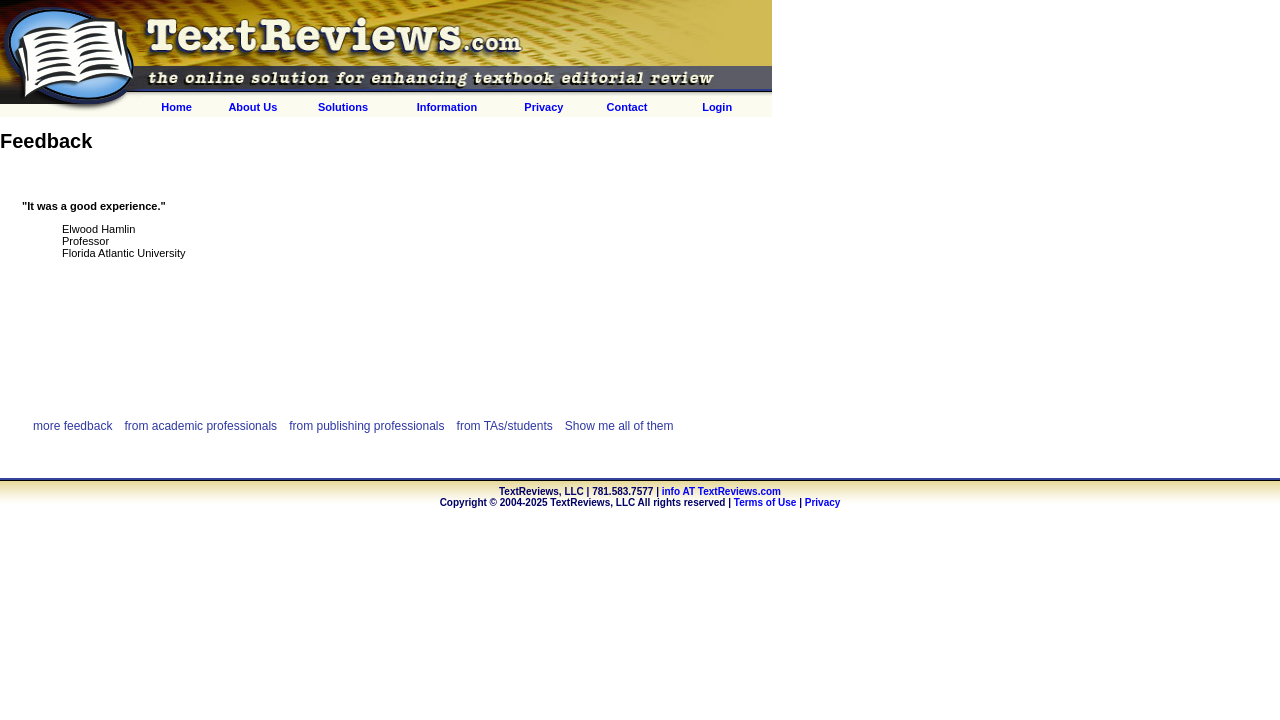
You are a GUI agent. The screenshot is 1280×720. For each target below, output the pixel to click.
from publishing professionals (366, 426)
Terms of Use (765, 502)
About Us (252, 107)
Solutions (343, 107)
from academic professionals (200, 426)
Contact (627, 107)
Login (717, 107)
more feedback (72, 426)
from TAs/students (505, 426)
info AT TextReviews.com (721, 491)
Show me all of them (619, 426)
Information (447, 107)
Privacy (543, 107)
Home (176, 107)
